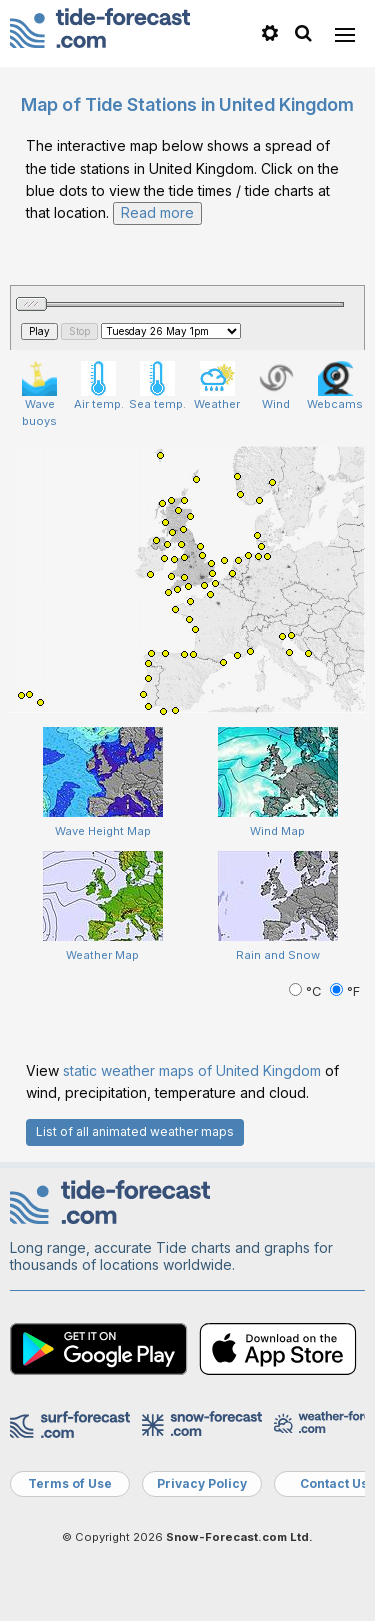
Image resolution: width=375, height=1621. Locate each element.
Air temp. (99, 386)
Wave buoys (39, 394)
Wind (276, 386)
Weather (217, 386)
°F (345, 991)
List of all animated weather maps (135, 1131)
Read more (157, 212)
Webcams (335, 386)
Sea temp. (157, 386)
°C (307, 991)
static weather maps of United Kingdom (192, 1070)
